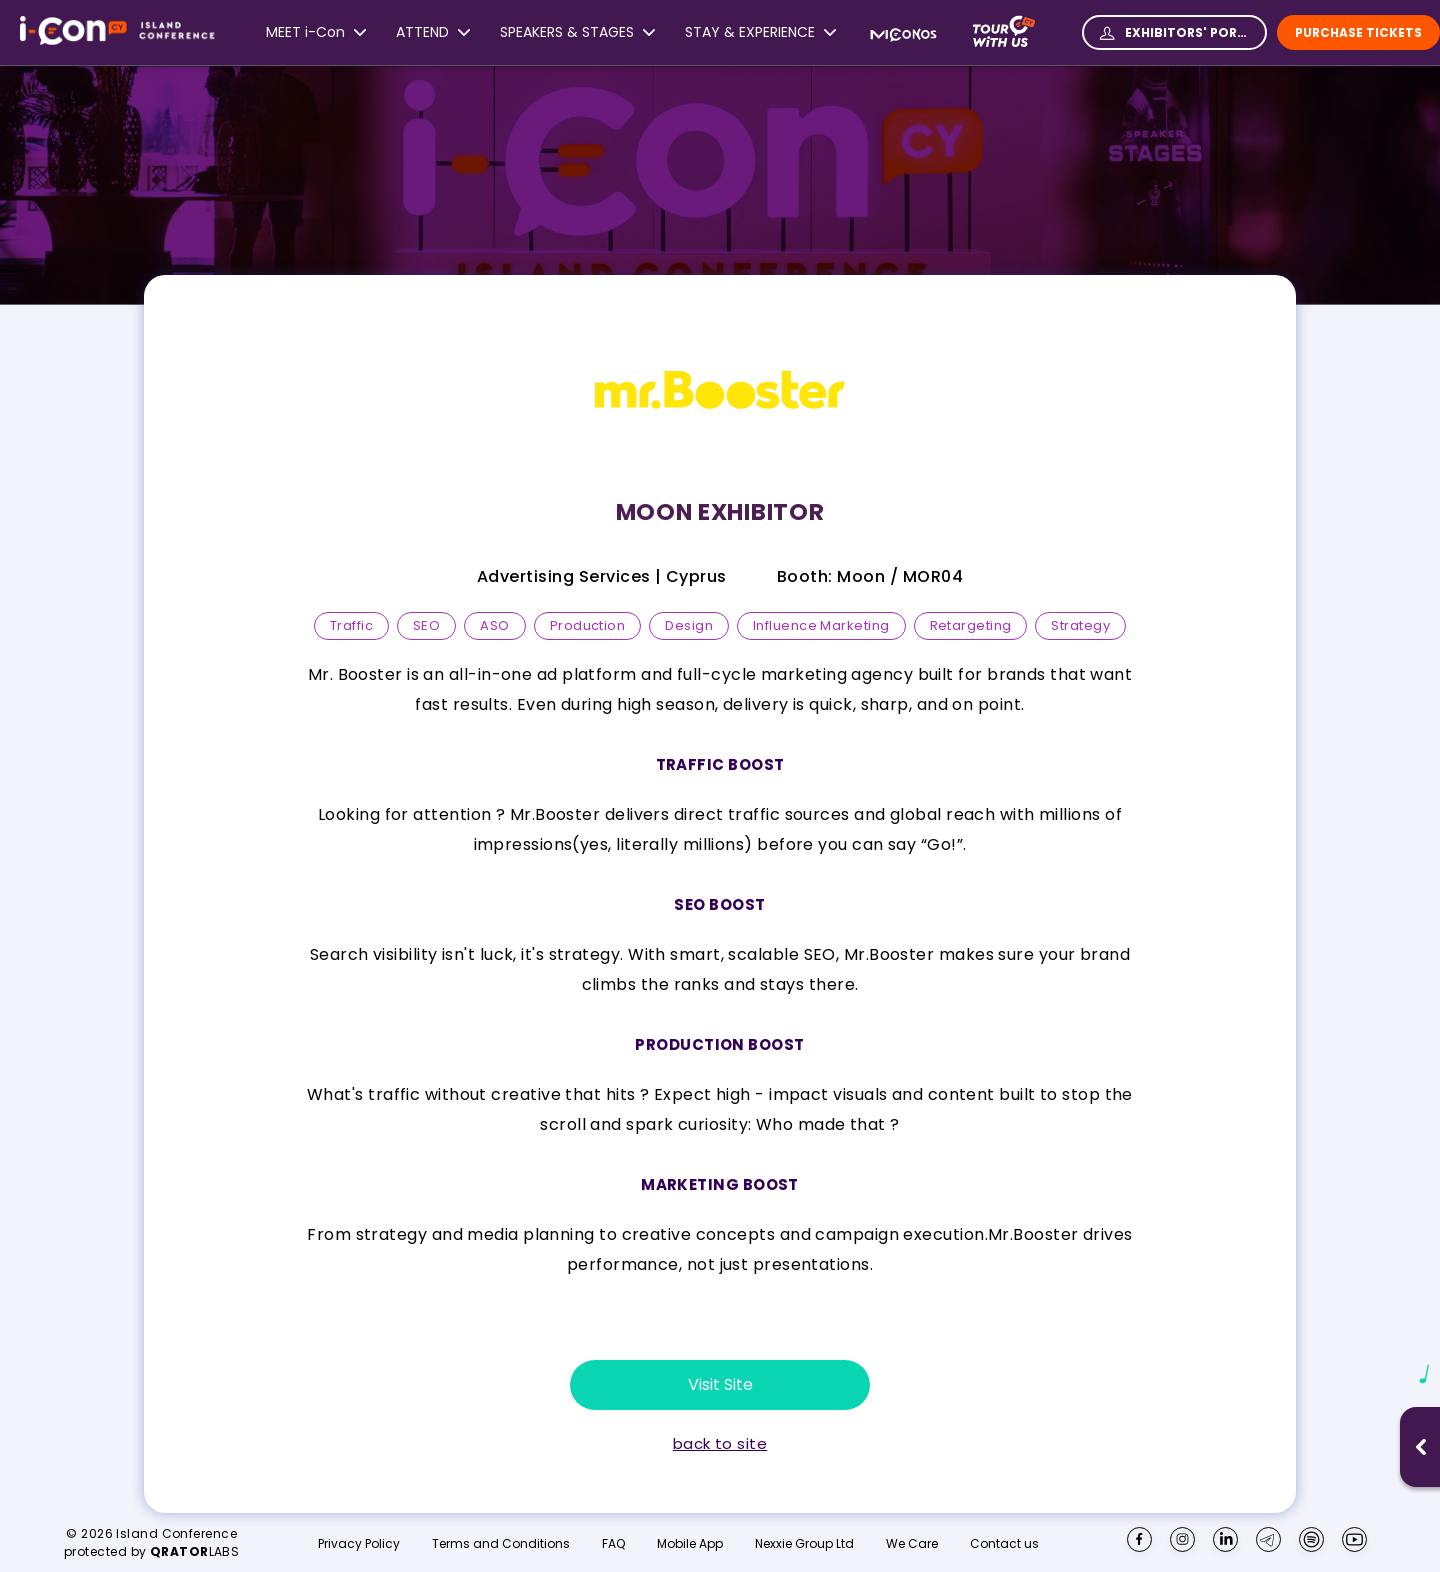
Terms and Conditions (501, 1544)
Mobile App (690, 1544)
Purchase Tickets (1358, 32)
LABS (195, 1551)
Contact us (1004, 1543)
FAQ (613, 1544)
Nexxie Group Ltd (804, 1544)
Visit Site (720, 1384)
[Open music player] (1421, 1447)
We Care (912, 1544)
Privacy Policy (359, 1544)
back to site (720, 1444)
